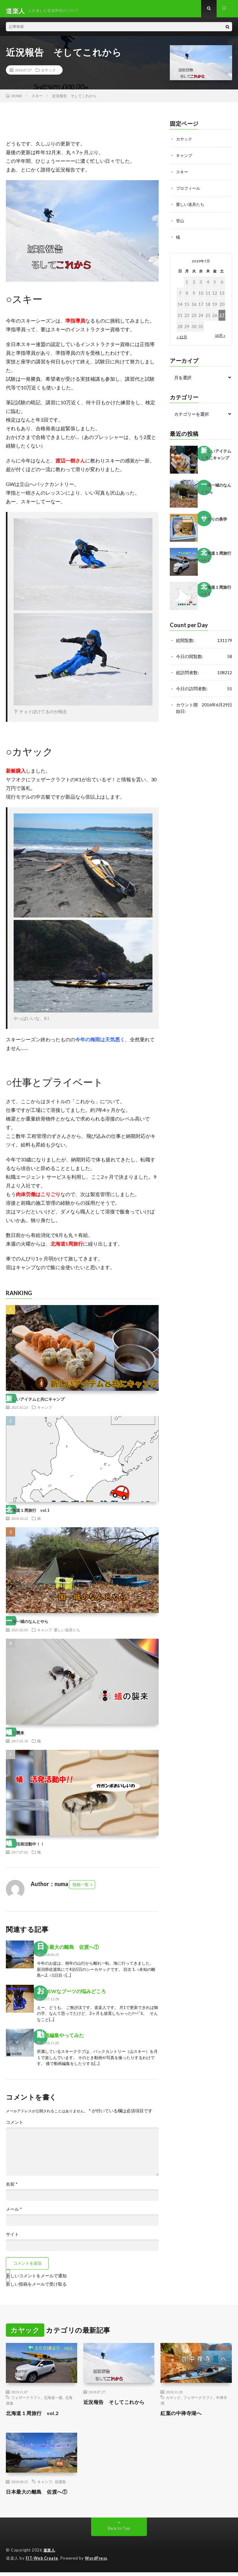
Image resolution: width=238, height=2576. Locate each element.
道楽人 (49, 2554)
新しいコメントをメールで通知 (36, 2280)
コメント (14, 2126)
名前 (12, 2188)
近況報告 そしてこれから (117, 2406)
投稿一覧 (81, 1888)
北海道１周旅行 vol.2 (35, 2417)
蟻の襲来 (15, 1737)
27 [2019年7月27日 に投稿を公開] (221, 317)
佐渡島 (60, 2486)
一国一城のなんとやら (27, 1626)
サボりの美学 (214, 521)
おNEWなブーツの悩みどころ (71, 1995)
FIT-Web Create (42, 2562)
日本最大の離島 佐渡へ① (68, 1951)
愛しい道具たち (67, 1634)
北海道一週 (53, 2402)
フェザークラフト (26, 2402)
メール (14, 2213)
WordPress (98, 2562)
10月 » (220, 338)
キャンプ (44, 1411)
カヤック (48, 74)
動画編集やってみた (60, 2039)
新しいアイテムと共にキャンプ (35, 1403)
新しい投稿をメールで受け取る (36, 2288)
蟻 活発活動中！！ (25, 1848)
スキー (182, 175)
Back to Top (119, 2532)
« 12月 (182, 339)
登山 (180, 223)
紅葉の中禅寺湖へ (183, 2417)
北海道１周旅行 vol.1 (28, 1514)
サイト (12, 2238)
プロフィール (189, 191)
